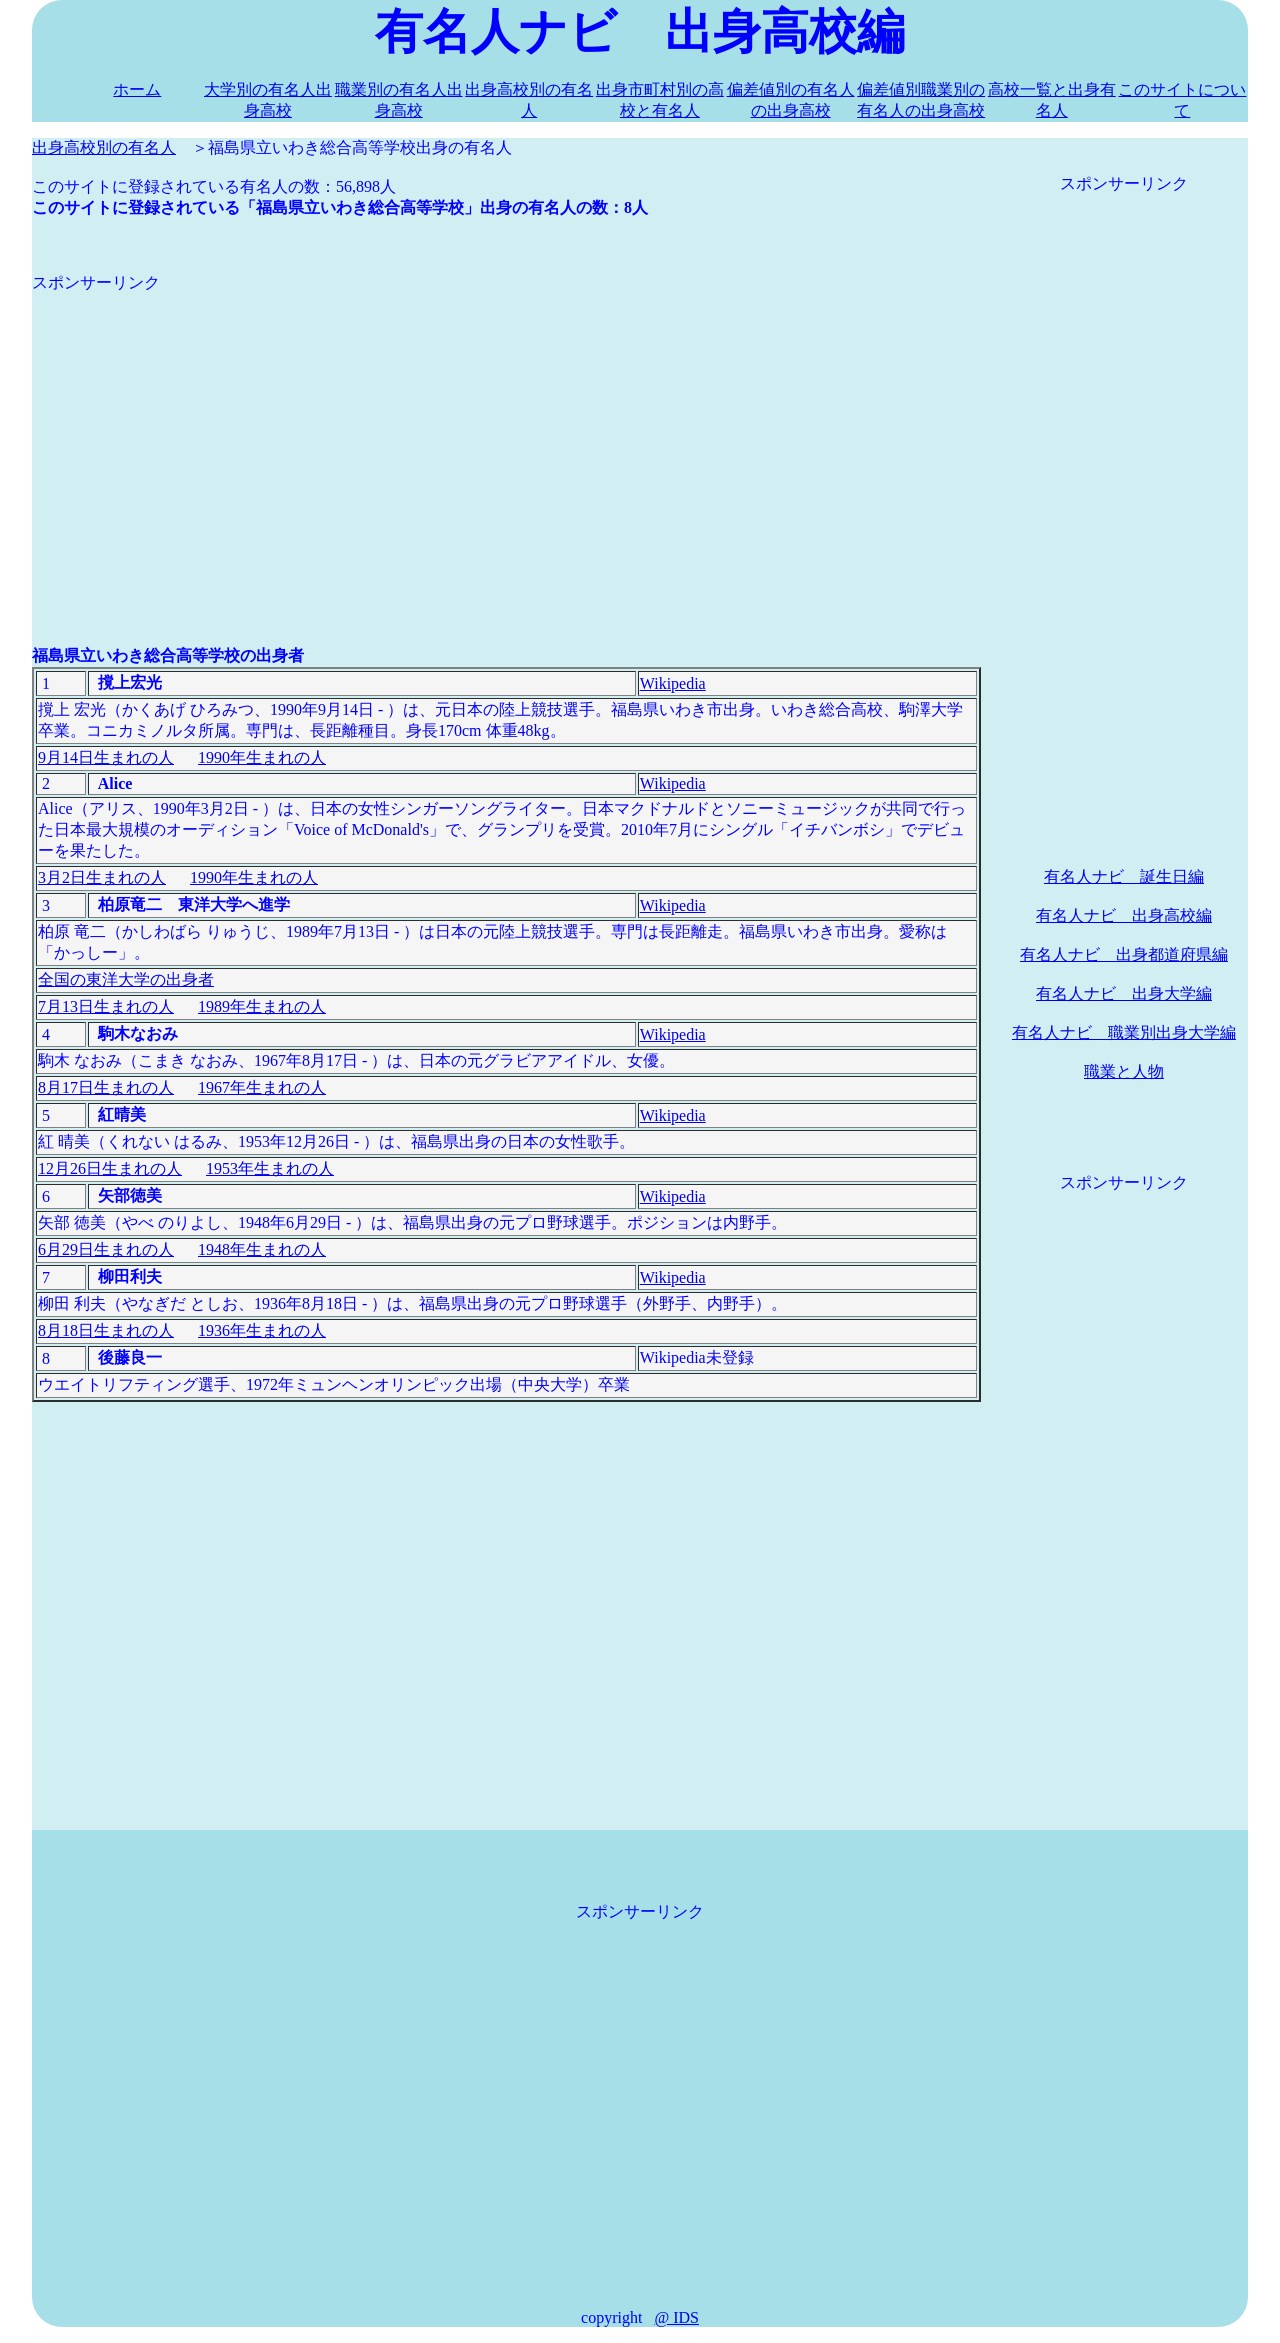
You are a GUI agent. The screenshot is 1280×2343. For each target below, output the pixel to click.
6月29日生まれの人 (106, 1249)
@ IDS (676, 2317)
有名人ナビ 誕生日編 (1124, 876)
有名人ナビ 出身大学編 (1124, 993)
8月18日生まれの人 (106, 1330)
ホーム (137, 89)
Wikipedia (673, 683)
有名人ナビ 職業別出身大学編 (1124, 1032)
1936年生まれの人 (262, 1330)
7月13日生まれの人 (106, 1006)
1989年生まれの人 (262, 1006)
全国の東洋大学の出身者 (126, 979)
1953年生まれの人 (270, 1168)
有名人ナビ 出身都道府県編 (1124, 954)
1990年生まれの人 (262, 757)
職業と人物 (1124, 1071)
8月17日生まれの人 (106, 1087)
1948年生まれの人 (262, 1249)
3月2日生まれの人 (102, 877)
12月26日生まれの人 (110, 1168)
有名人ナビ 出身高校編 (1124, 915)
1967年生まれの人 (262, 1087)
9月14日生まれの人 (106, 757)
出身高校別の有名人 (104, 147)
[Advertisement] (506, 434)
